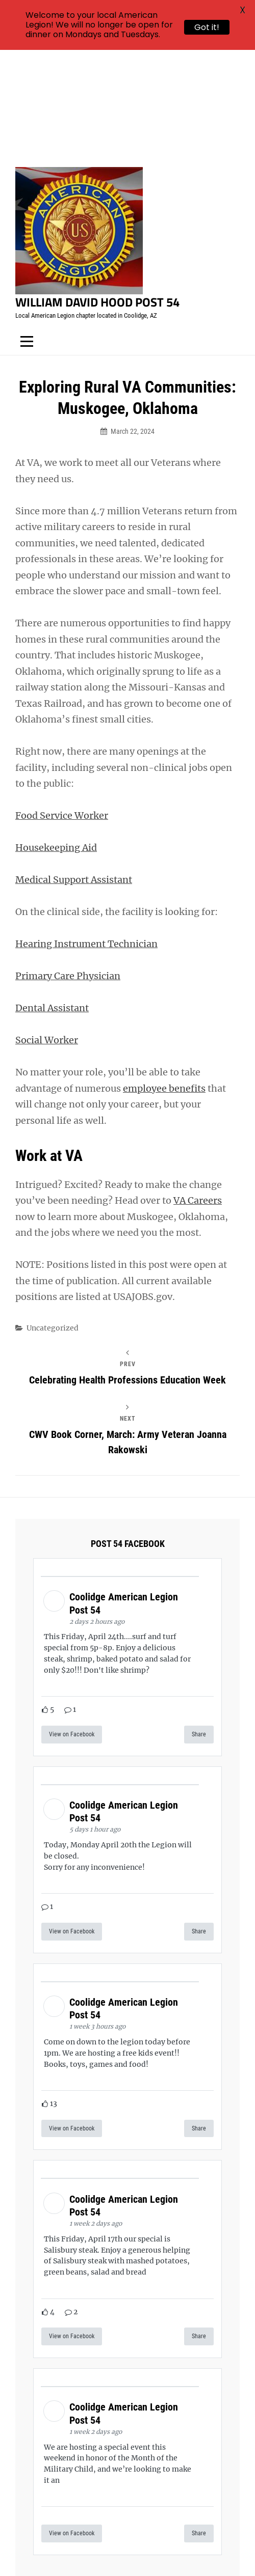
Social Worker (46, 930)
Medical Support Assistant (73, 769)
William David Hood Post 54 (97, 192)
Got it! (206, 27)
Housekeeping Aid (56, 737)
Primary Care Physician (67, 866)
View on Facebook (71, 1624)
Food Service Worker (61, 705)
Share (199, 1624)
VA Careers (197, 1090)
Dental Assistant (52, 898)
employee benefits (164, 978)
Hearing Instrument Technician (86, 834)
